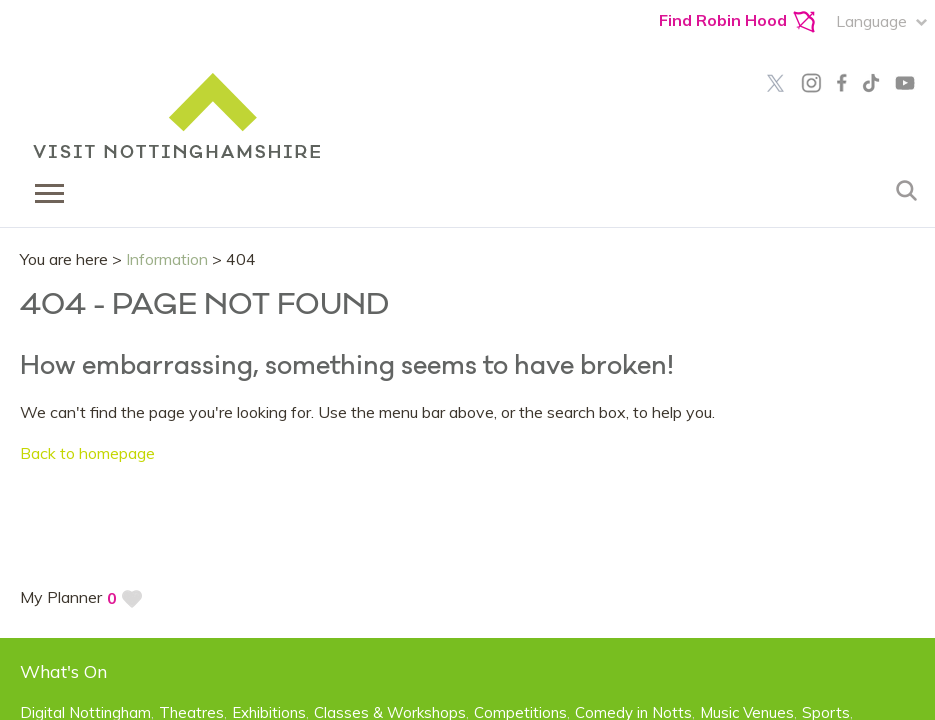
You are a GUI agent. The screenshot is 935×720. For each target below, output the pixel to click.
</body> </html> (467, 360)
